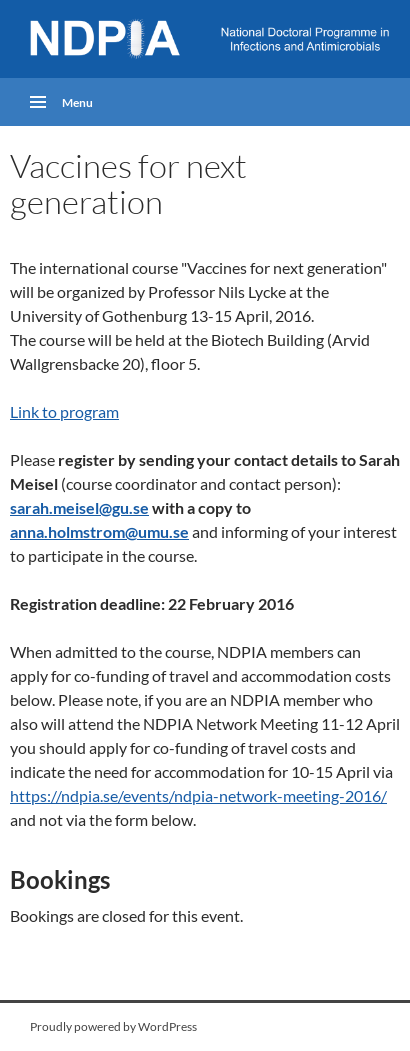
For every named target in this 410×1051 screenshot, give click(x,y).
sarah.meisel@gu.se (79, 507)
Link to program (64, 411)
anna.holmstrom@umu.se (99, 531)
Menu (77, 101)
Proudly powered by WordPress (113, 1026)
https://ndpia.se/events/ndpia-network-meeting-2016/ (198, 795)
